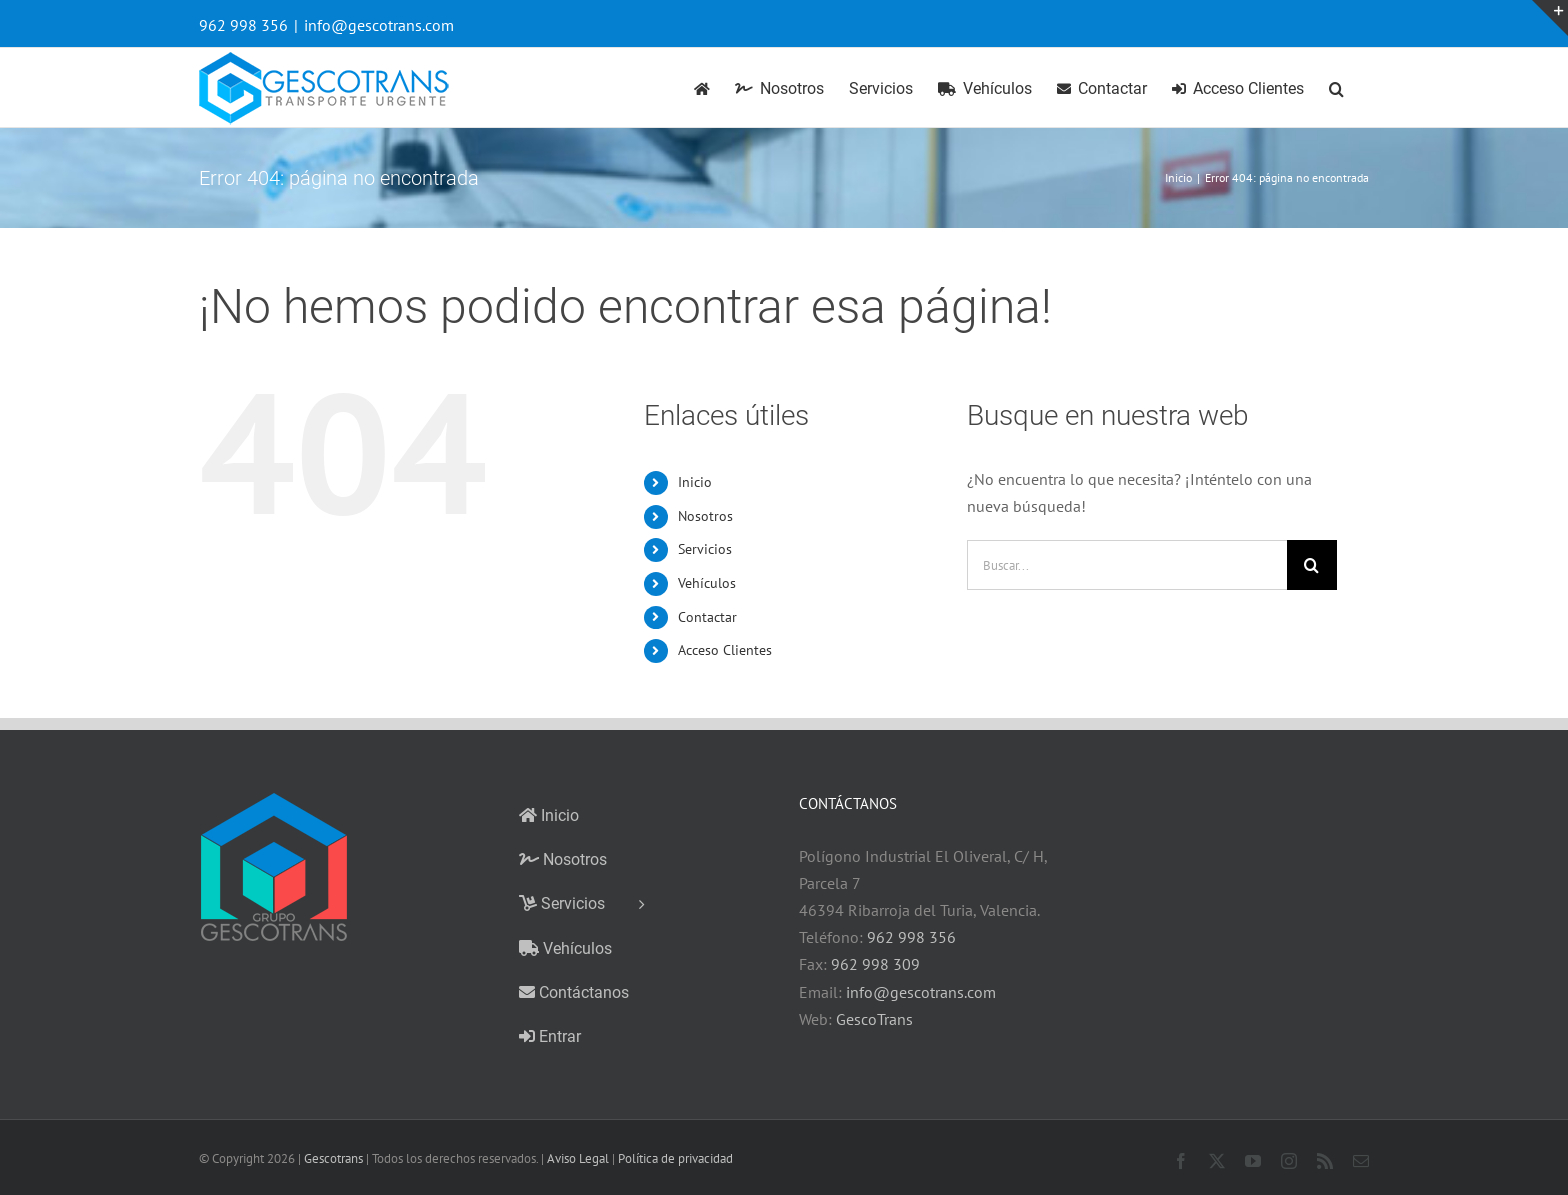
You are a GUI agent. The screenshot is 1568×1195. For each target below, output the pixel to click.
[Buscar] (1312, 565)
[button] (1336, 87)
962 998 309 (875, 964)
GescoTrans (874, 1019)
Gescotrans (333, 1158)
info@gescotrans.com (379, 25)
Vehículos (707, 583)
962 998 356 (911, 937)
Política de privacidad (675, 1158)
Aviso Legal (578, 1158)
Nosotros (705, 516)
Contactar (707, 617)
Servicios (705, 549)
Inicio (695, 482)
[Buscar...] (1127, 565)
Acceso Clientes (725, 650)
